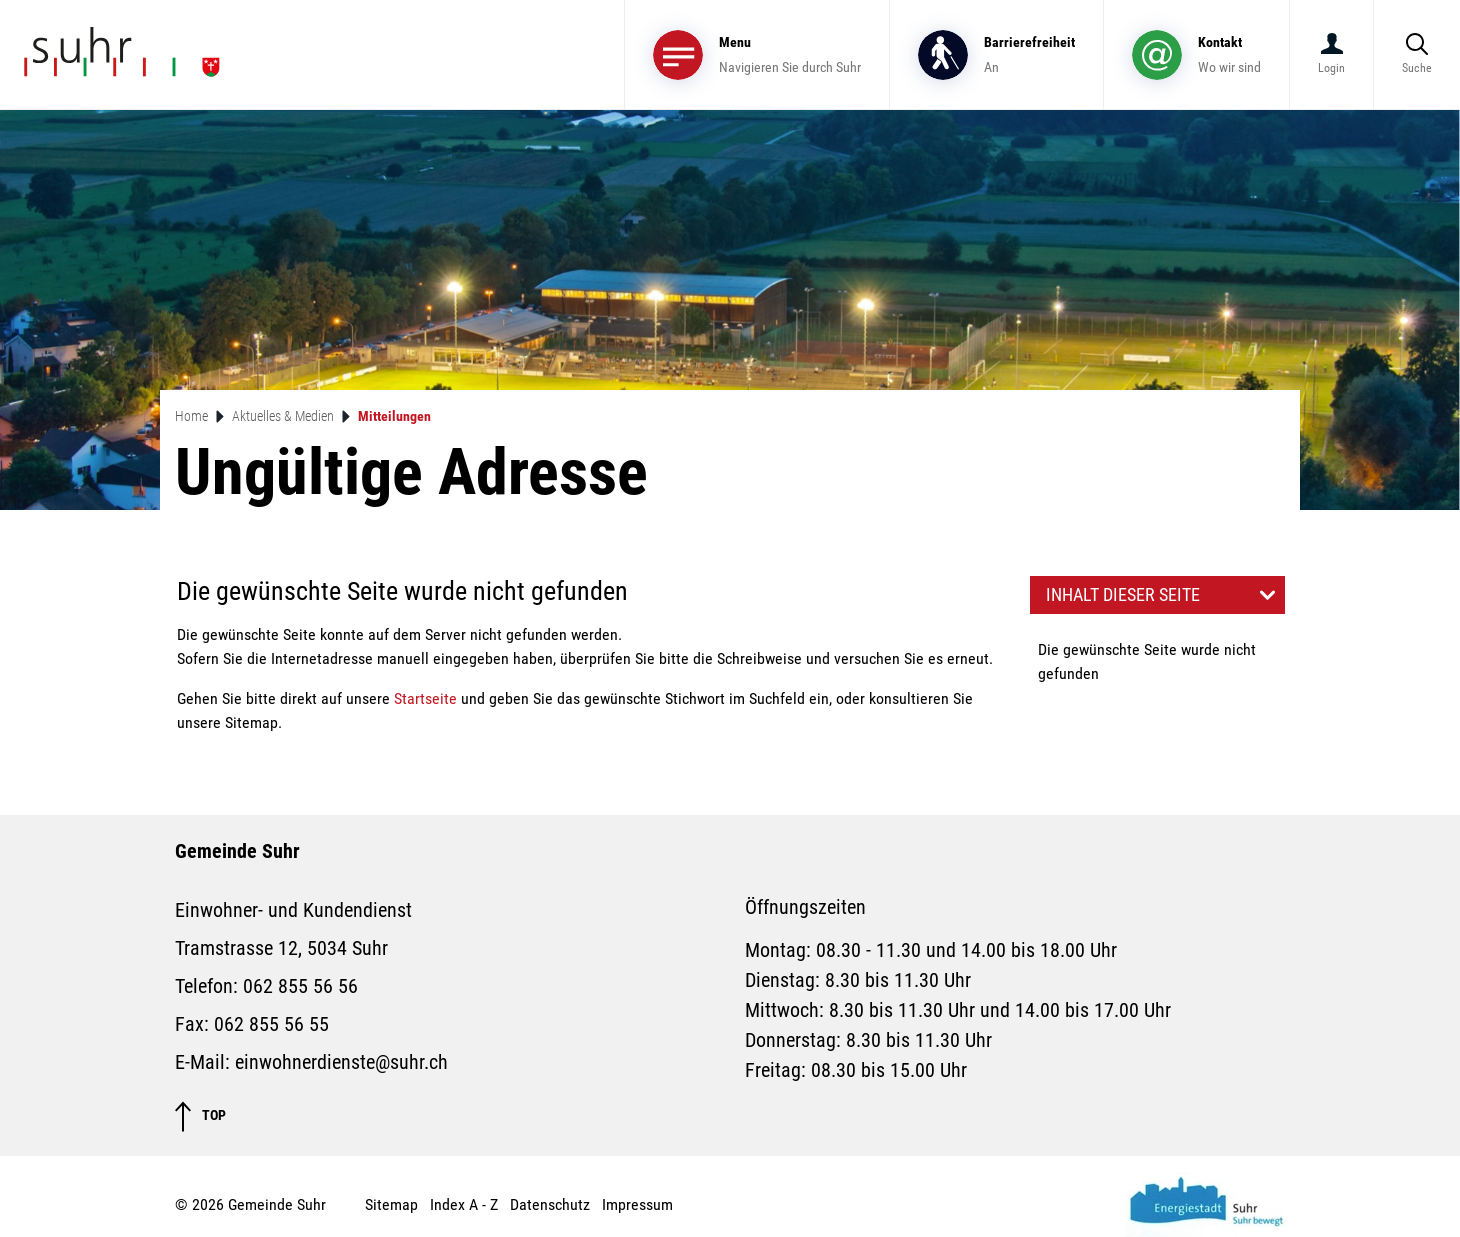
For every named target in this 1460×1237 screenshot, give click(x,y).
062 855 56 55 (271, 1024)
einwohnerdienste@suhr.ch (341, 1062)
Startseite (425, 698)
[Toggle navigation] (757, 54)
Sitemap (391, 1204)
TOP (200, 1116)
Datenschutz (550, 1204)
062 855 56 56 (300, 986)
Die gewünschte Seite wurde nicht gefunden (1147, 661)
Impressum (637, 1204)
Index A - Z (464, 1204)
